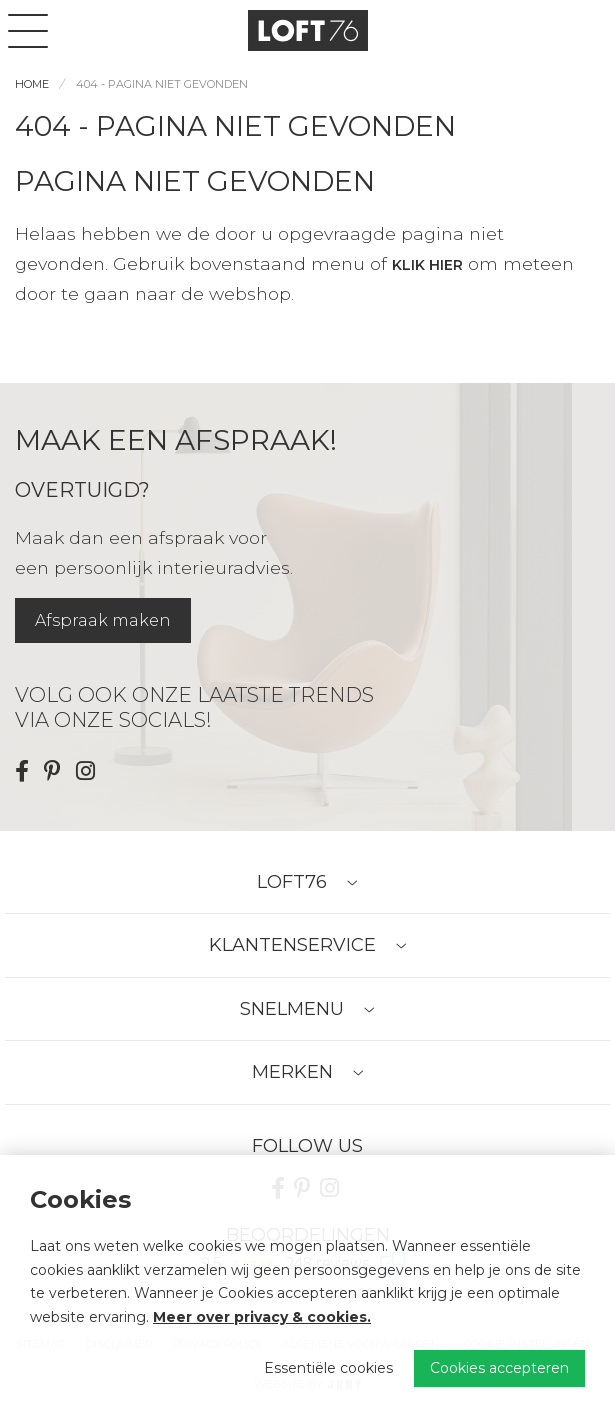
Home (32, 84)
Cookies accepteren (499, 1368)
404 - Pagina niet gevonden (162, 84)
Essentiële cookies (328, 1368)
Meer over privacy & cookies (260, 1317)
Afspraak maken (103, 620)
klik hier (427, 265)
